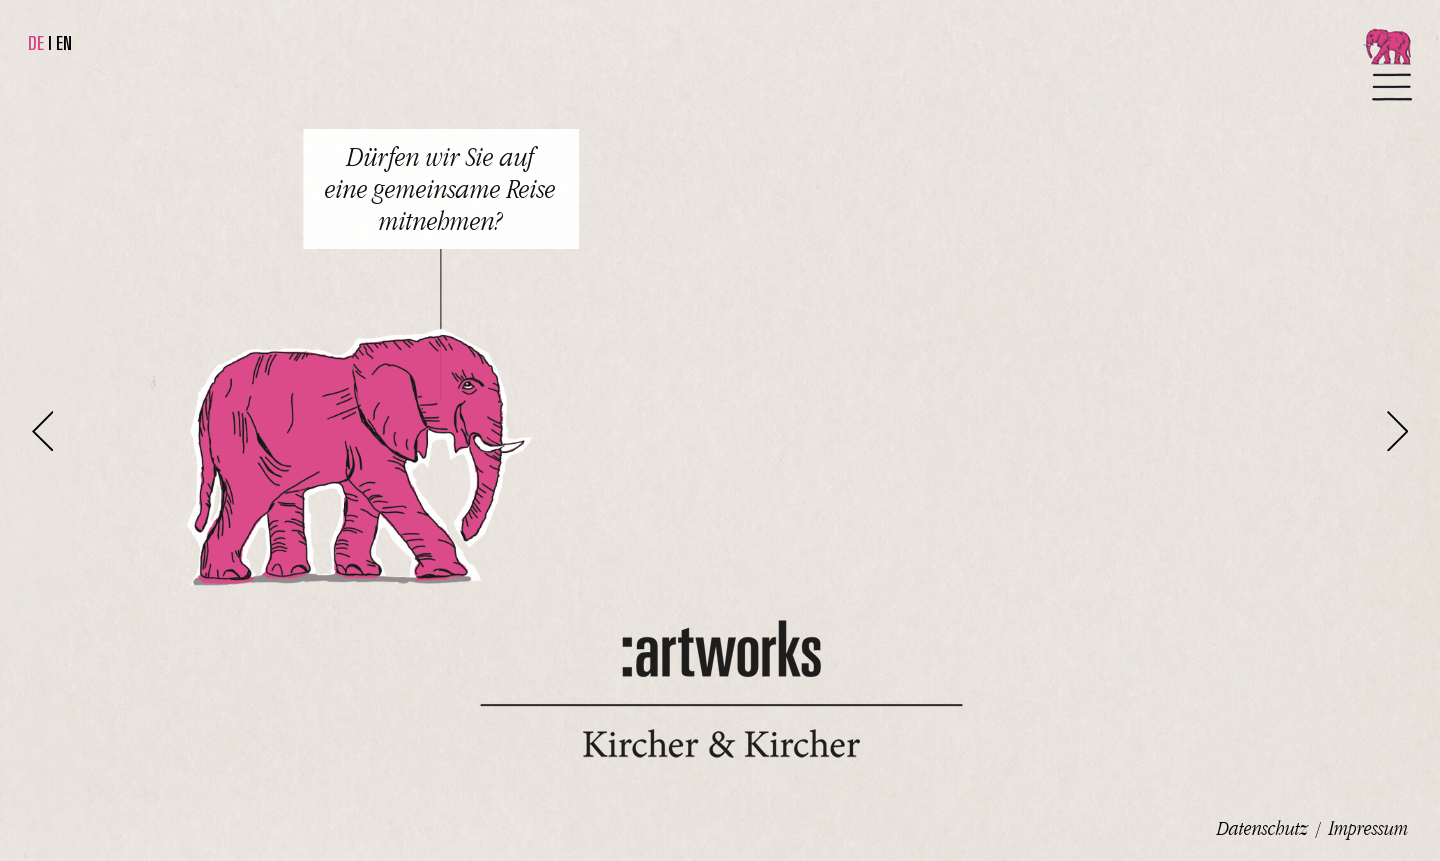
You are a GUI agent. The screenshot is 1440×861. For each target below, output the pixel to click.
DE (36, 43)
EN (64, 43)
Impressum (1368, 828)
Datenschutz (1262, 828)
